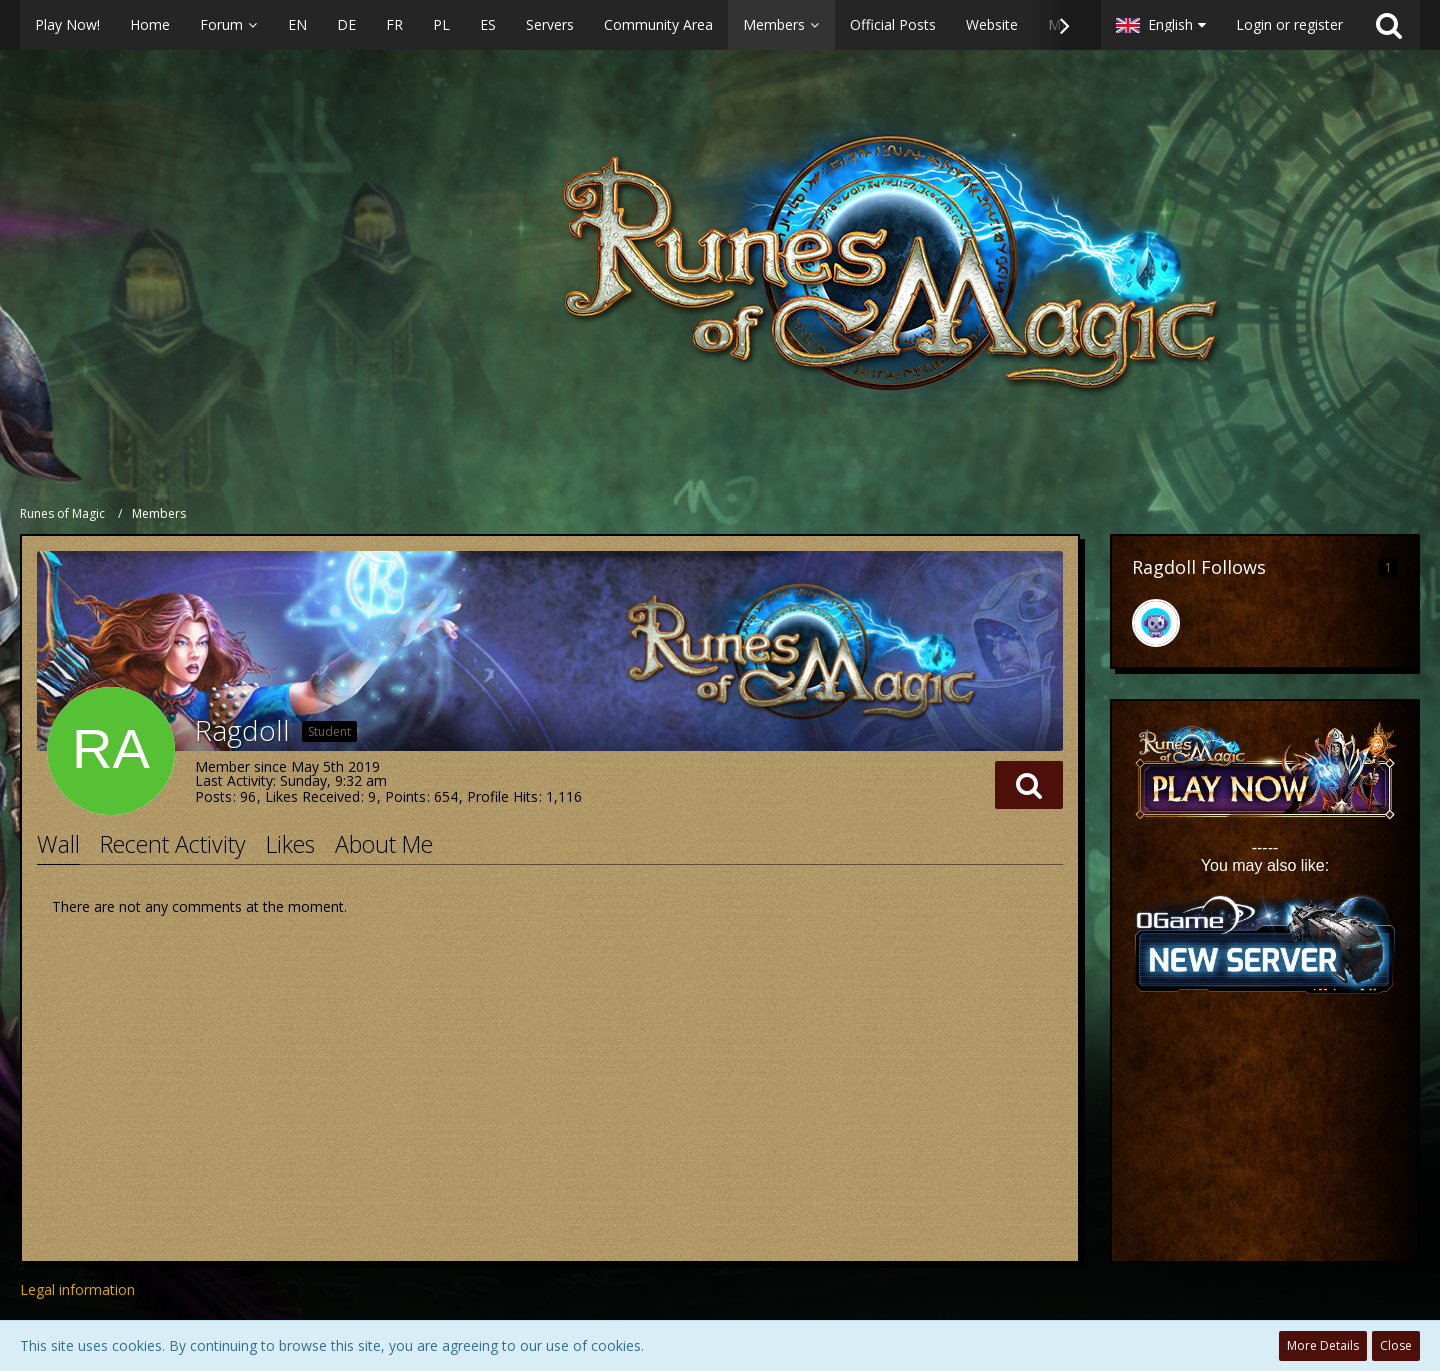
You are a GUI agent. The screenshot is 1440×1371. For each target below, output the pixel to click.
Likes (290, 844)
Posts (213, 796)
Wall (58, 844)
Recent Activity (173, 844)
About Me (384, 844)
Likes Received (312, 796)
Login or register (1289, 24)
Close (1396, 1345)
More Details (1323, 1345)
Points (405, 796)
